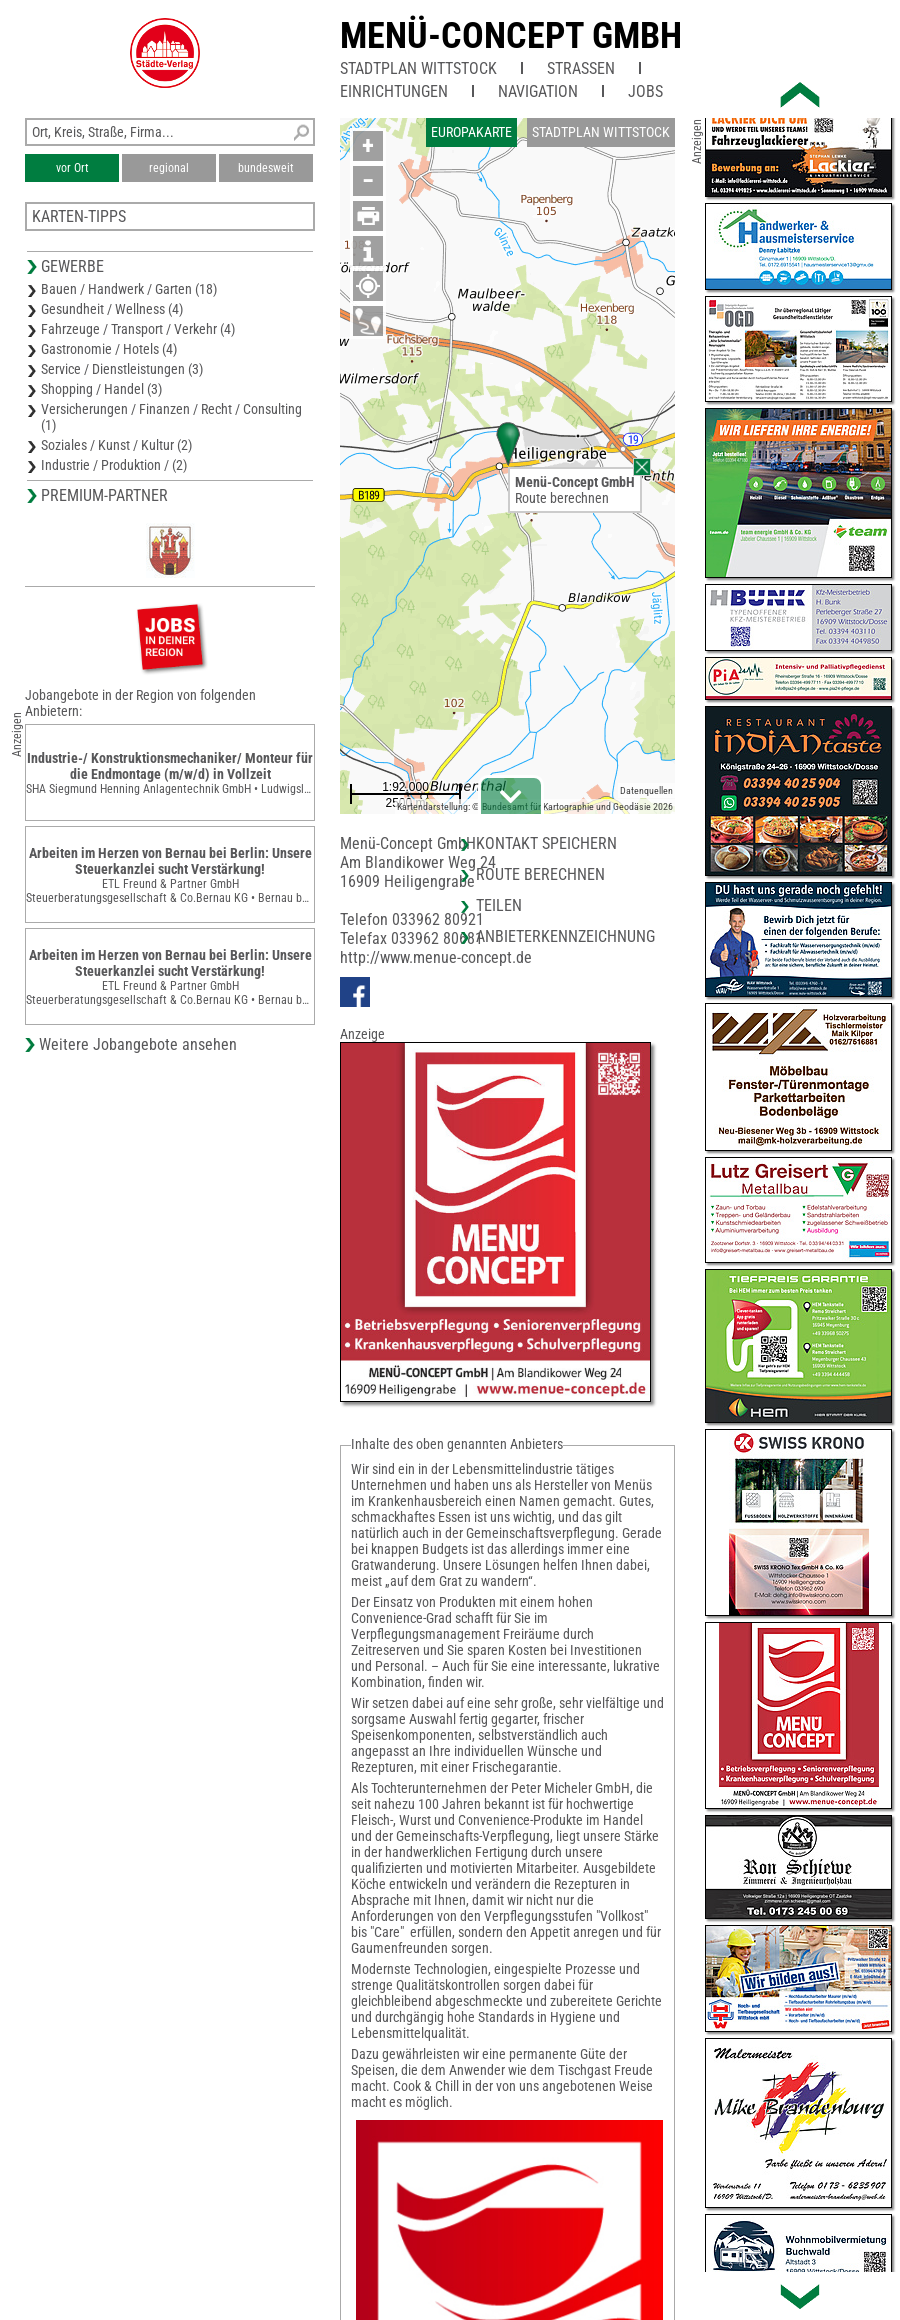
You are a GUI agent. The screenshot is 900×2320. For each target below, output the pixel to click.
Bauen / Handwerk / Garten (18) (129, 289)
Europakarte (471, 132)
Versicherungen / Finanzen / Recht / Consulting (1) (171, 417)
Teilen (499, 905)
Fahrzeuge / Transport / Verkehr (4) (138, 329)
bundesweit (266, 168)
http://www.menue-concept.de (436, 957)
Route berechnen (562, 498)
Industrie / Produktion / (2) (114, 465)
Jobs (645, 91)
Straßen (581, 68)
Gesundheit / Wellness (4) (112, 309)
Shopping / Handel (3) (101, 389)
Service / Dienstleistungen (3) (122, 369)
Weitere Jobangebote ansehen (138, 1044)
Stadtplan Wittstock (418, 68)
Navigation (538, 91)
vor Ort (72, 168)
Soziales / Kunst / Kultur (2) (116, 445)
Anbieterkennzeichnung (565, 936)
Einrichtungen (394, 91)
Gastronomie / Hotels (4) (109, 349)
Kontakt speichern (546, 843)
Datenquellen (646, 790)
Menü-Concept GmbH (511, 36)
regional (169, 168)
